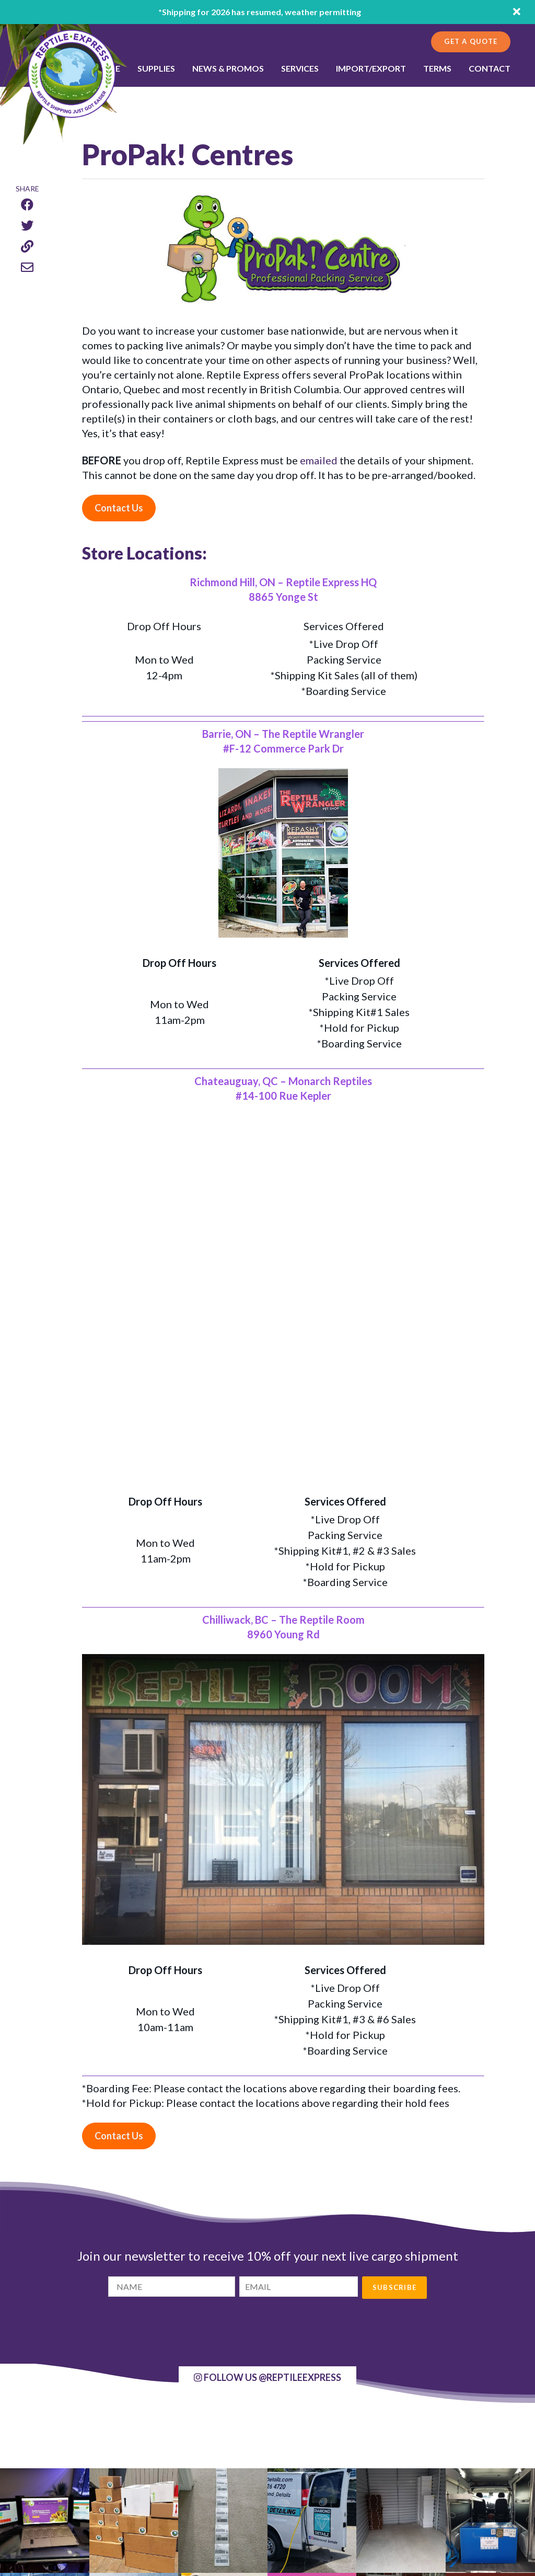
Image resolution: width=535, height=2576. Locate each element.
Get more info (403, 2492)
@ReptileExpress (267, 2029)
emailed (319, 460)
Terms (437, 68)
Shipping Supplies (223, 2462)
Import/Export (371, 68)
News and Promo (222, 2499)
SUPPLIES (156, 68)
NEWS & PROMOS (228, 68)
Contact (489, 68)
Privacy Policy (217, 2524)
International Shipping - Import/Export (260, 2487)
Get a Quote (470, 41)
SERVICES (300, 68)
